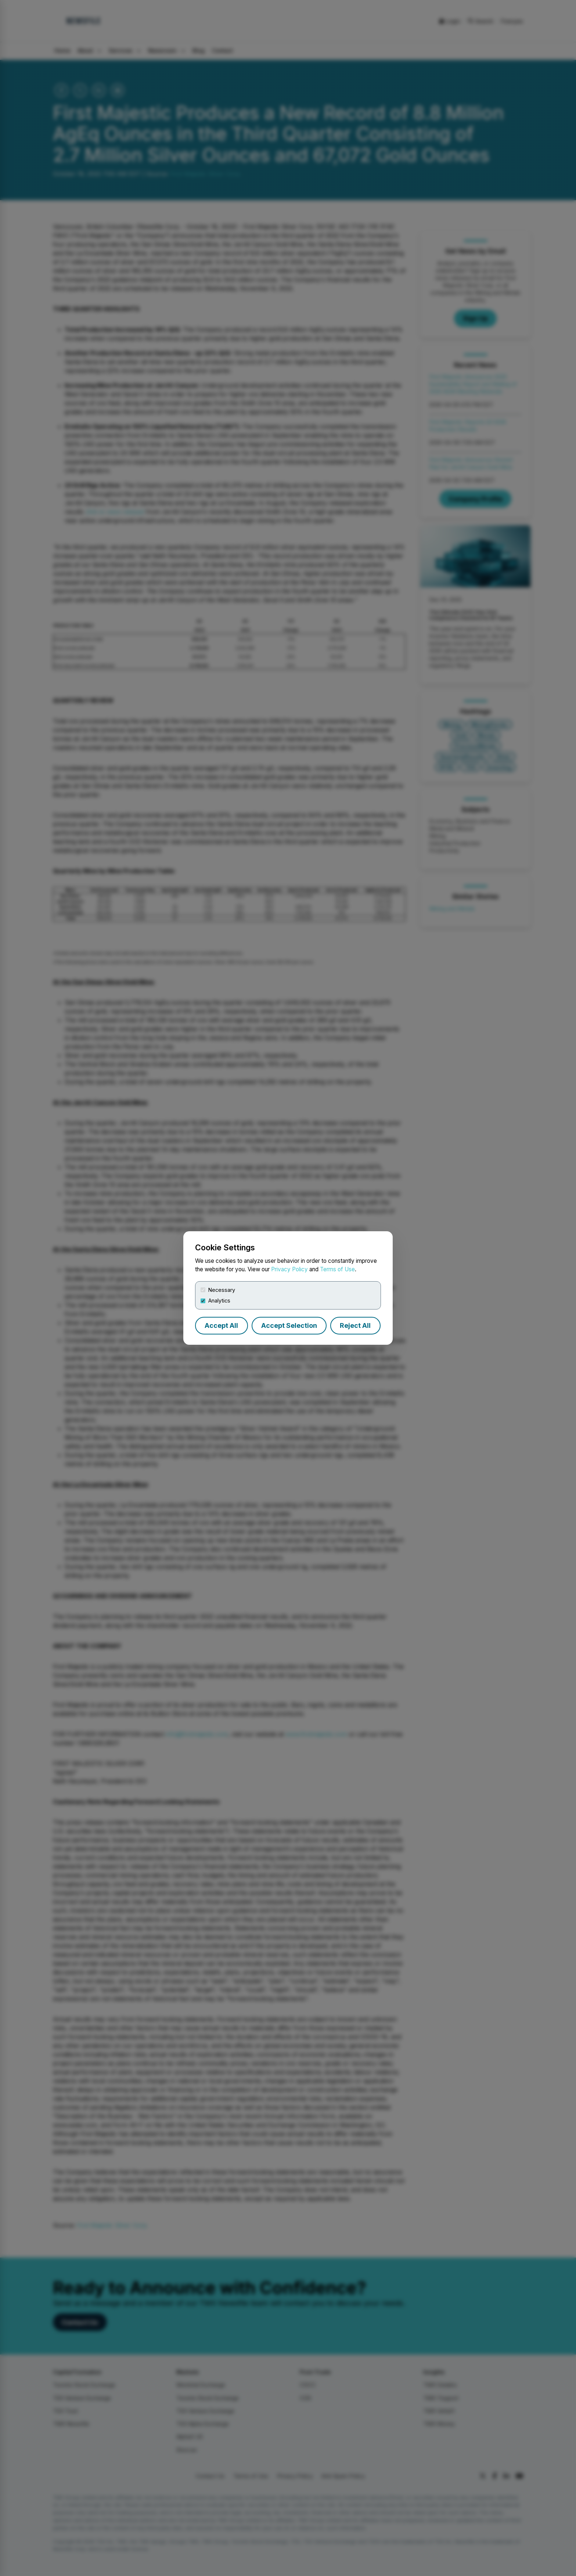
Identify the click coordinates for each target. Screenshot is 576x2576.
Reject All (355, 1325)
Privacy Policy (289, 1269)
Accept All (221, 1325)
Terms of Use (337, 1269)
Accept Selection (289, 1325)
